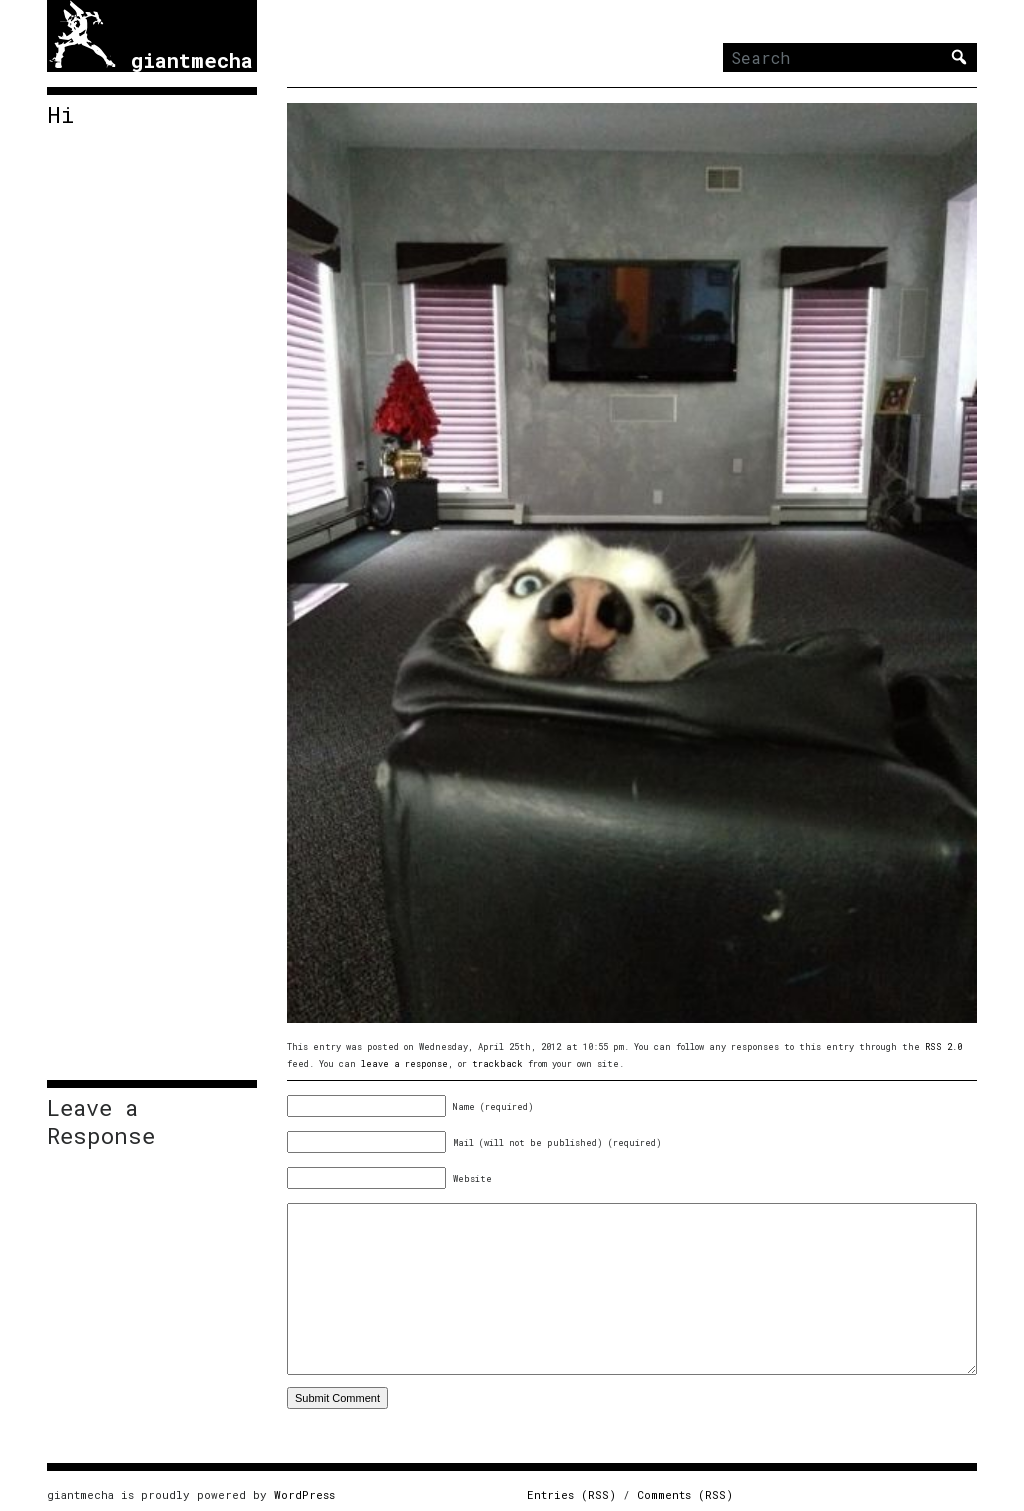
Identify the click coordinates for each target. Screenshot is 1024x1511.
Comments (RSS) (685, 1494)
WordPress (304, 1494)
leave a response (404, 1063)
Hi (60, 115)
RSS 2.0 (943, 1046)
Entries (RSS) (571, 1494)
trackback (497, 1063)
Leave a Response (101, 1122)
